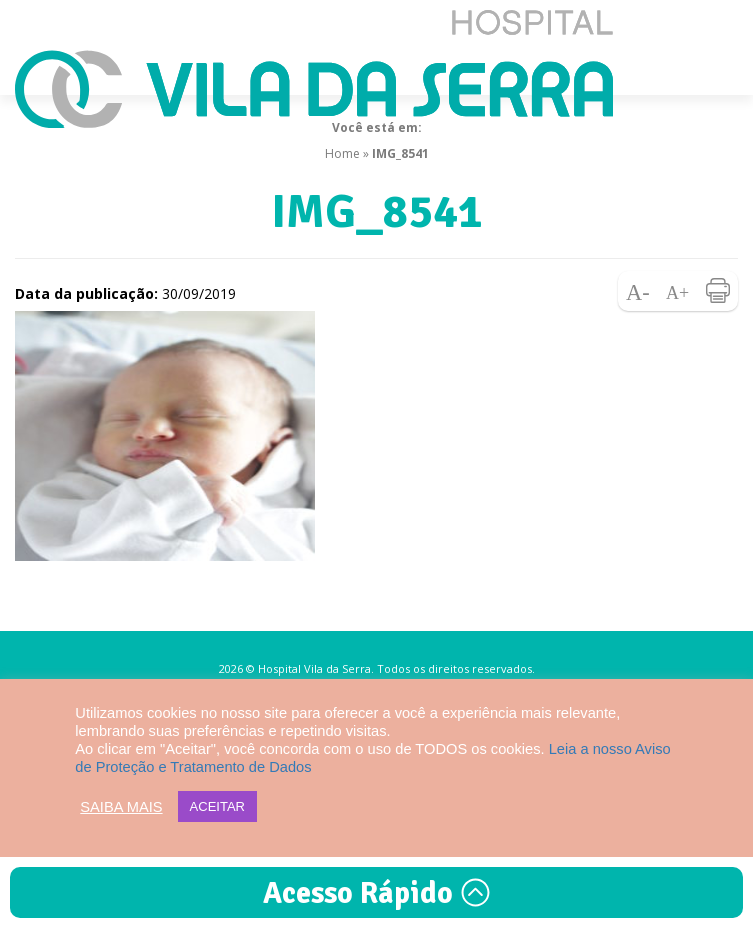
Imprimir (718, 291)
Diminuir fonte (638, 291)
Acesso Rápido (377, 893)
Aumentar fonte (678, 291)
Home (342, 153)
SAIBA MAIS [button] (121, 807)
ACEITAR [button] (217, 806)
